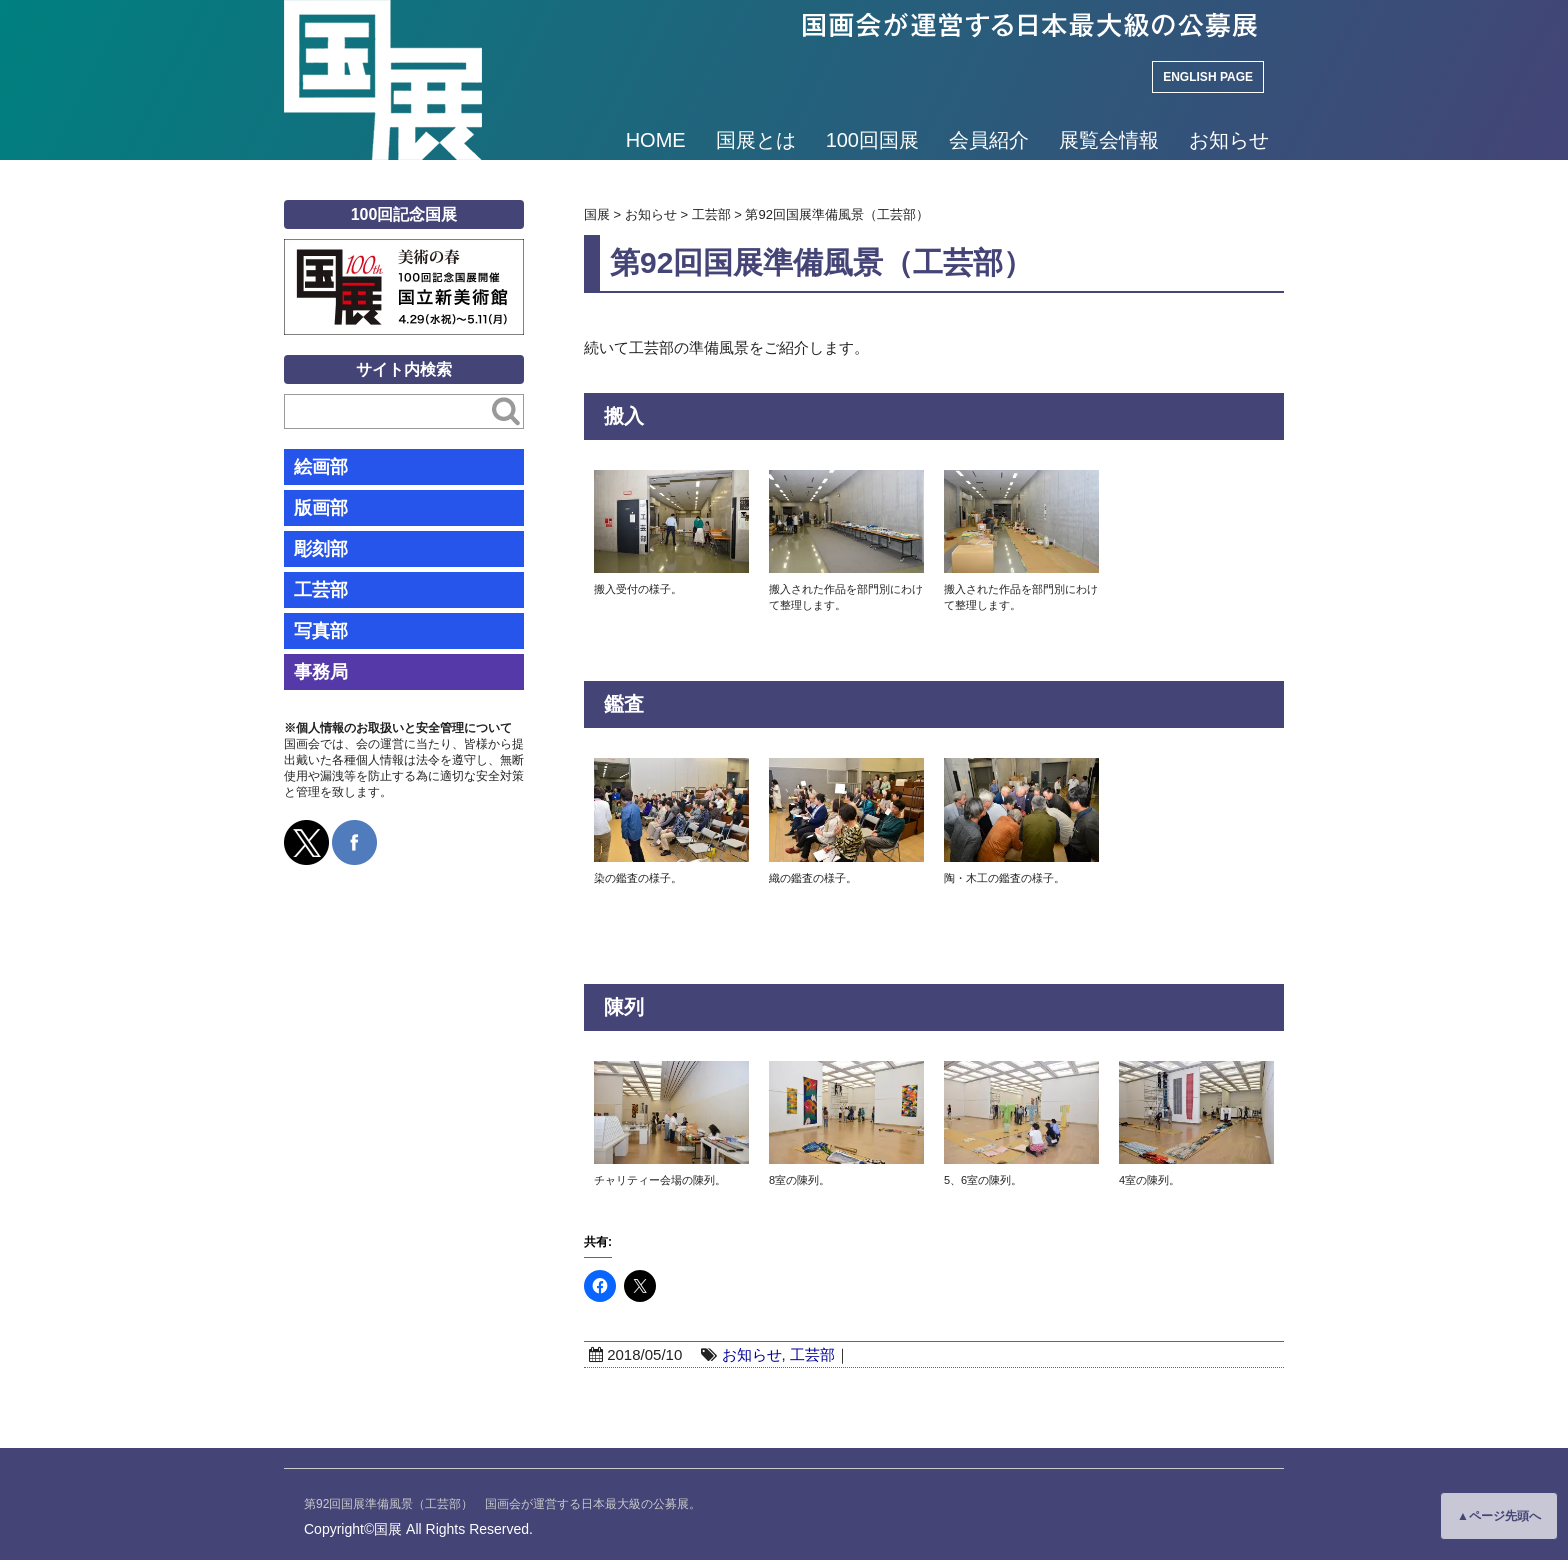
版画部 (321, 508)
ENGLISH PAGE (1208, 77)
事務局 (321, 672)
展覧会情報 (1109, 140)
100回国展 (872, 140)
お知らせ (1229, 140)
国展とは (756, 140)
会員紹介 (989, 140)
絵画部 (321, 467)
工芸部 (812, 1354)
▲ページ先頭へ (1499, 1516)
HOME (656, 140)
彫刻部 (321, 549)
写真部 (321, 631)
